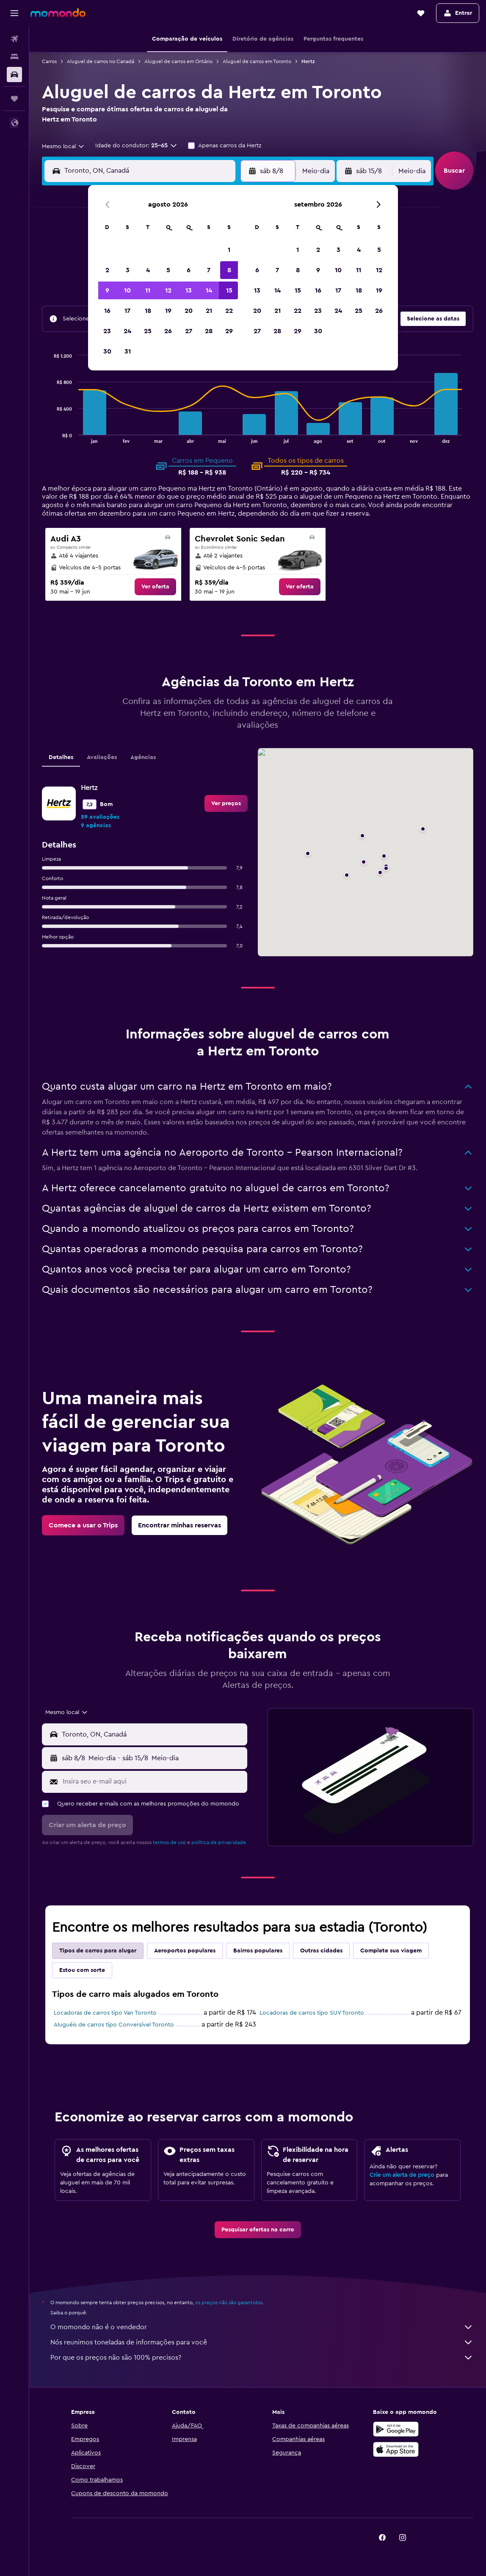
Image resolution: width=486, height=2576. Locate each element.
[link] (155, 586)
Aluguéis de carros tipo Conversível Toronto (114, 2025)
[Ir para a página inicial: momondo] (58, 12)
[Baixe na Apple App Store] (396, 2449)
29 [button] (229, 331)
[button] (14, 13)
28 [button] (209, 331)
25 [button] (148, 331)
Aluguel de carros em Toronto (257, 61)
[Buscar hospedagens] (14, 56)
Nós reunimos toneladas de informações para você (261, 2342)
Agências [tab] (143, 757)
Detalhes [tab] (61, 757)
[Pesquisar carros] (14, 74)
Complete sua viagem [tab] (391, 1951)
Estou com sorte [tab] (82, 1970)
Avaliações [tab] (102, 757)
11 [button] (147, 290)
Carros (49, 61)
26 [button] (168, 331)
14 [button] (209, 290)
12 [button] (168, 290)
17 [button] (127, 310)
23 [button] (107, 331)
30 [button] (107, 351)
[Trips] (14, 98)
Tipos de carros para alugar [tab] (97, 1951)
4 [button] (148, 270)
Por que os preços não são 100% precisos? (261, 2357)
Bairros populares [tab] (257, 1951)
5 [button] (168, 270)
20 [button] (189, 310)
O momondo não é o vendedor (261, 2327)
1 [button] (229, 249)
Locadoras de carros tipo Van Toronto (105, 2013)
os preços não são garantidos (228, 2302)
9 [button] (107, 290)
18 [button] (148, 310)
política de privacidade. (219, 1842)
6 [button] (189, 270)
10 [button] (127, 290)
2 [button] (107, 270)
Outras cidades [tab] (321, 1951)
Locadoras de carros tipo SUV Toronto (312, 2013)
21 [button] (209, 310)
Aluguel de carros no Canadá (100, 61)
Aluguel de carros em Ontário (178, 61)
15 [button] (229, 290)
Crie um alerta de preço (402, 2175)
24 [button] (127, 331)
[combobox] (63, 146)
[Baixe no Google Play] (396, 2429)
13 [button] (188, 290)
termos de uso (169, 1842)
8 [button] (229, 270)
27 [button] (188, 331)
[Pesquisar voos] (14, 38)
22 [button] (229, 310)
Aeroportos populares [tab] (184, 1951)
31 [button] (127, 351)
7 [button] (208, 270)
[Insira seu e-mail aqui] (153, 1781)
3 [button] (128, 270)
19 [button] (168, 310)
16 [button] (107, 310)
